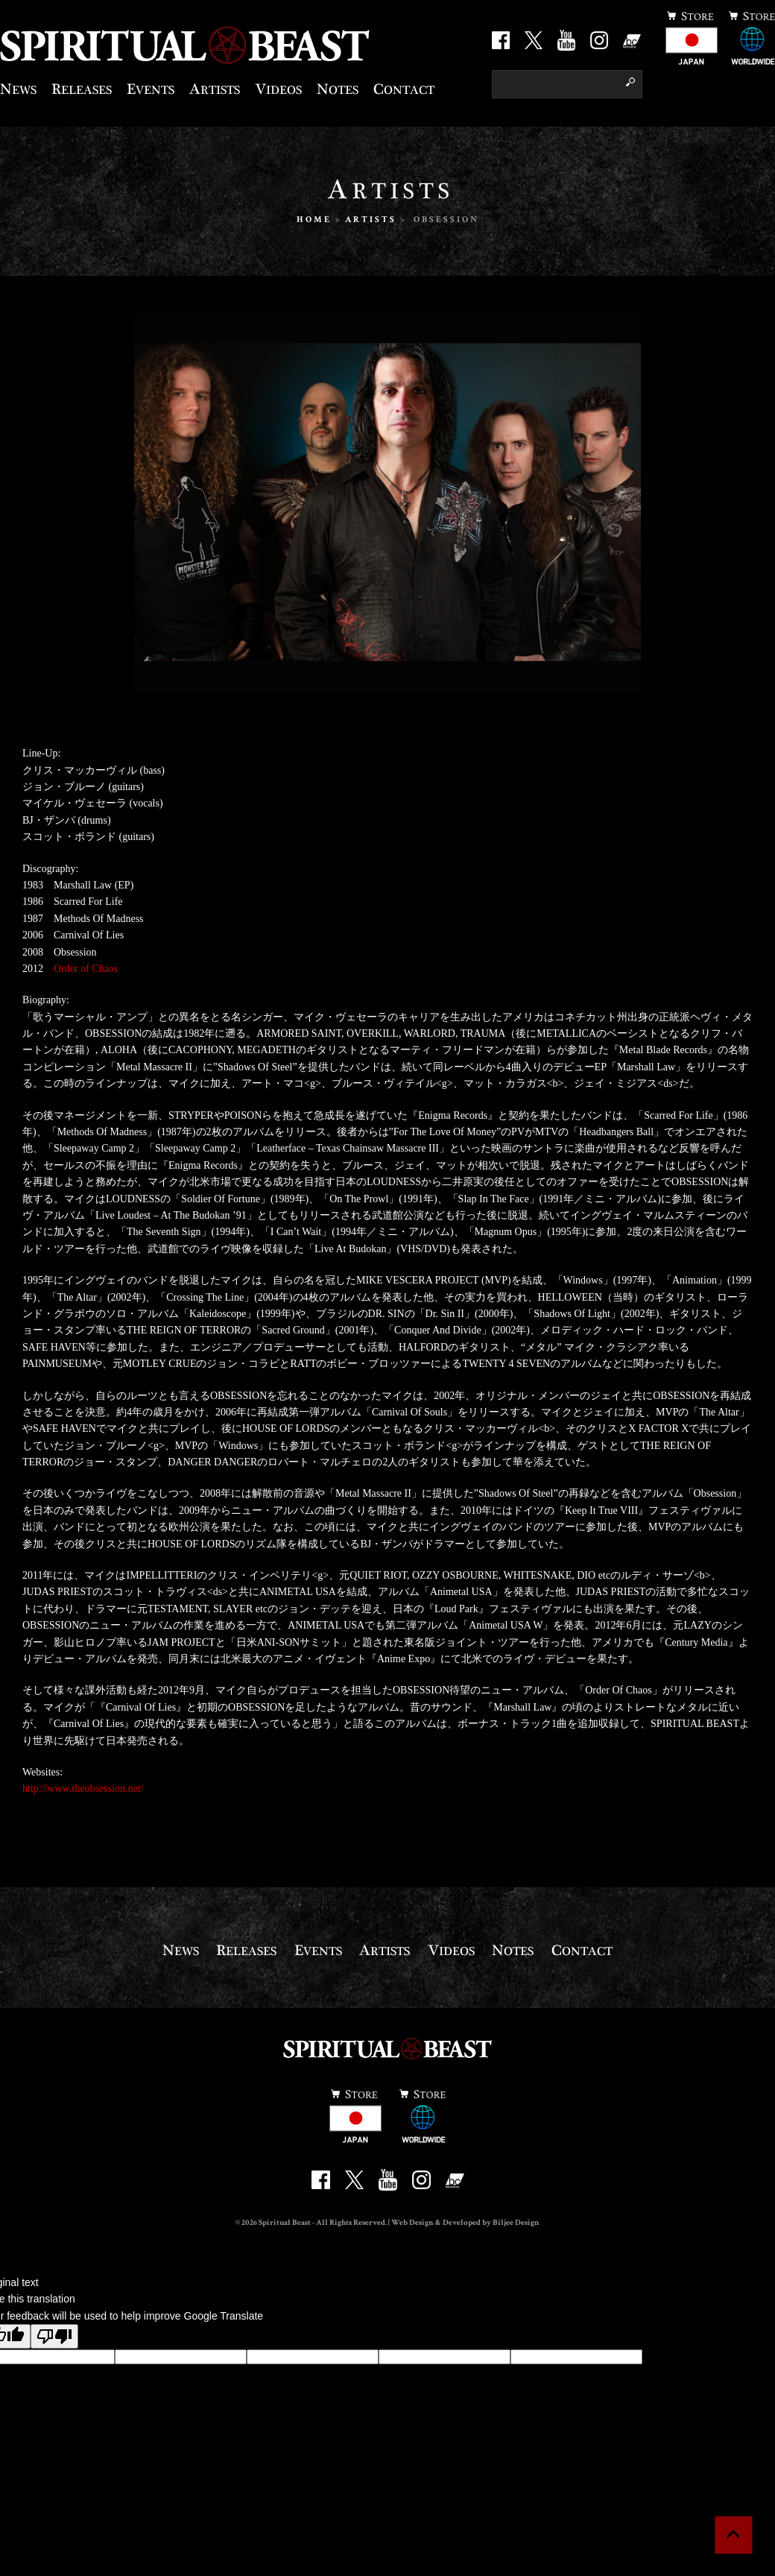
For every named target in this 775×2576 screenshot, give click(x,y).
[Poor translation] (54, 2336)
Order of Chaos (86, 968)
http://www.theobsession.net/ (82, 1788)
